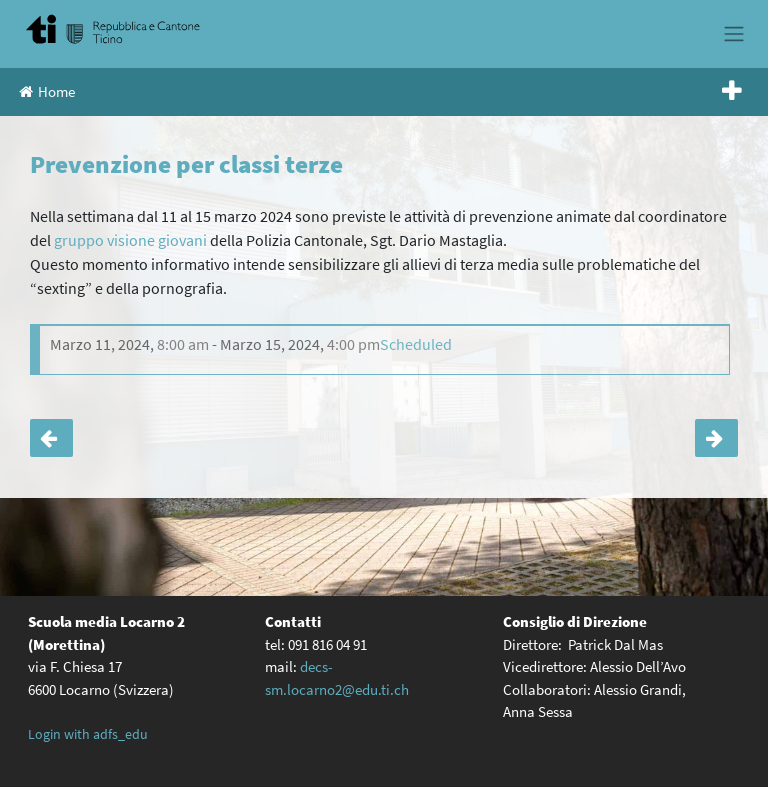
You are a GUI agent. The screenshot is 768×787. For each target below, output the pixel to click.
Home (47, 91)
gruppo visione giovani (132, 240)
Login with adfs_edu (88, 734)
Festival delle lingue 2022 (51, 438)
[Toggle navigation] (733, 34)
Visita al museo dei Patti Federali (716, 438)
